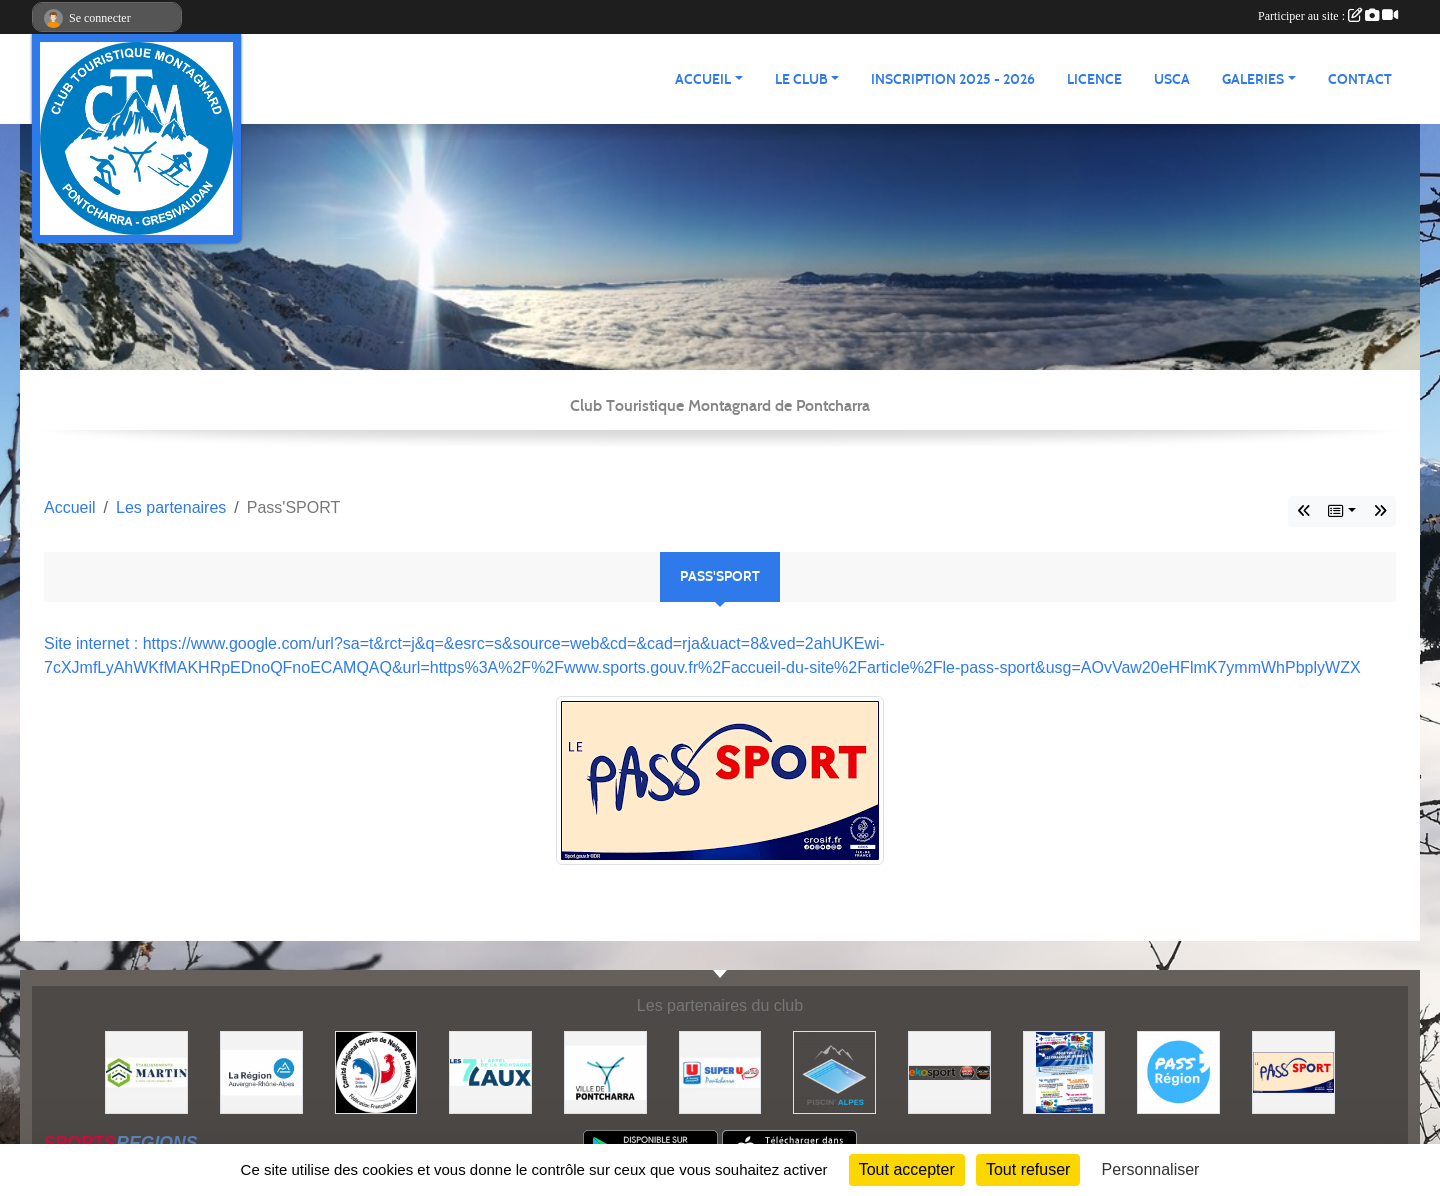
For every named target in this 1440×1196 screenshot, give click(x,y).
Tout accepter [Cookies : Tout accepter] (907, 1169)
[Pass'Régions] (1178, 1071)
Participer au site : (1328, 16)
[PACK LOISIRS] (1064, 1071)
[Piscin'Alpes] (834, 1071)
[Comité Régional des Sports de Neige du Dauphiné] (376, 1071)
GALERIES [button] (1253, 79)
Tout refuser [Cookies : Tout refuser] (1028, 1169)
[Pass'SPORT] (1293, 1071)
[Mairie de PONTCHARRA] (605, 1071)
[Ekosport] (949, 1071)
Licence (1094, 79)
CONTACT (1360, 79)
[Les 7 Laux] (490, 1071)
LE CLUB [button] (801, 79)
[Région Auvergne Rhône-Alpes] (261, 1071)
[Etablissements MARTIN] (146, 1071)
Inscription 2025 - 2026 (953, 79)
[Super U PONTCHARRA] (720, 1071)
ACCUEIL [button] (703, 79)
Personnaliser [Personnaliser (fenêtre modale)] (1151, 1169)
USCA (1172, 79)
